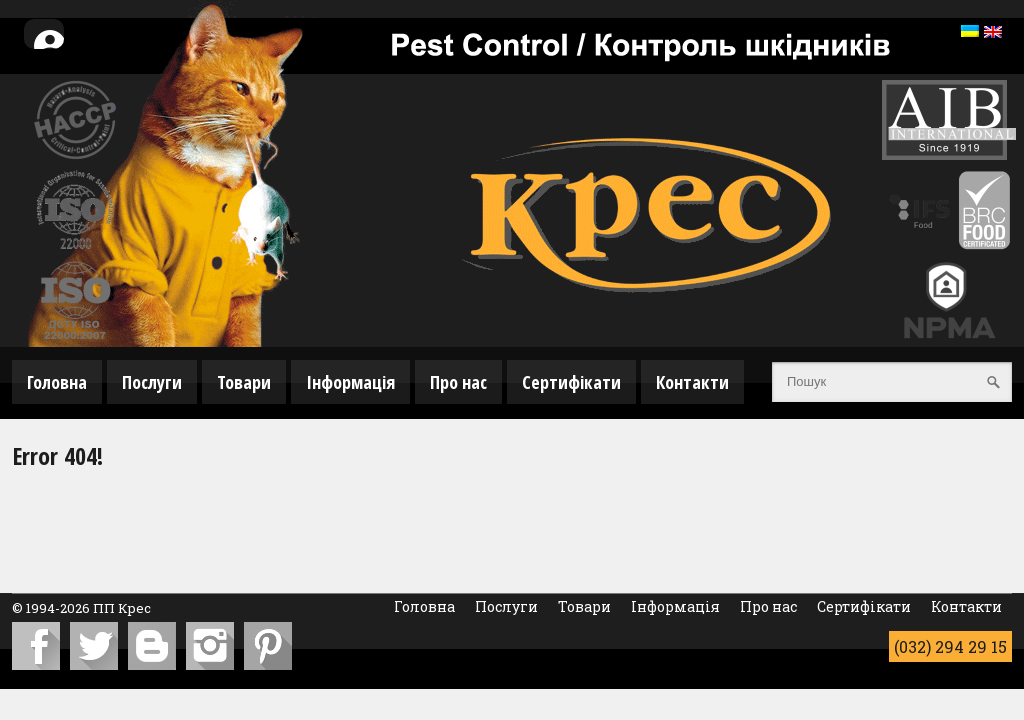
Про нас (458, 382)
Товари (244, 382)
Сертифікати (571, 382)
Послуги (152, 382)
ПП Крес (122, 608)
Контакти (692, 382)
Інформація (350, 382)
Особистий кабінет (59, 46)
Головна (57, 382)
